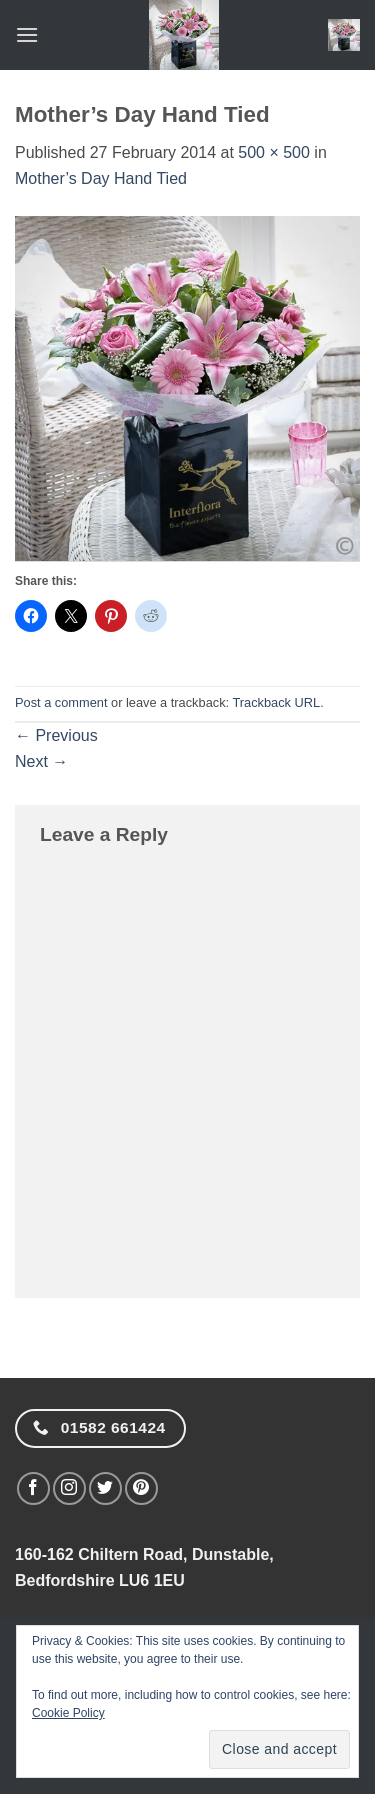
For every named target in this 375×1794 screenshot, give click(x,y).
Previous (56, 735)
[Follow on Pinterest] (141, 1488)
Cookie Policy (68, 1713)
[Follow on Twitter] (105, 1488)
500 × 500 (274, 152)
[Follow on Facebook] (33, 1488)
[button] (27, 34)
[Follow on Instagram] (69, 1488)
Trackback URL (276, 702)
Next (41, 761)
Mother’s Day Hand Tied (101, 178)
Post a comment (61, 702)
